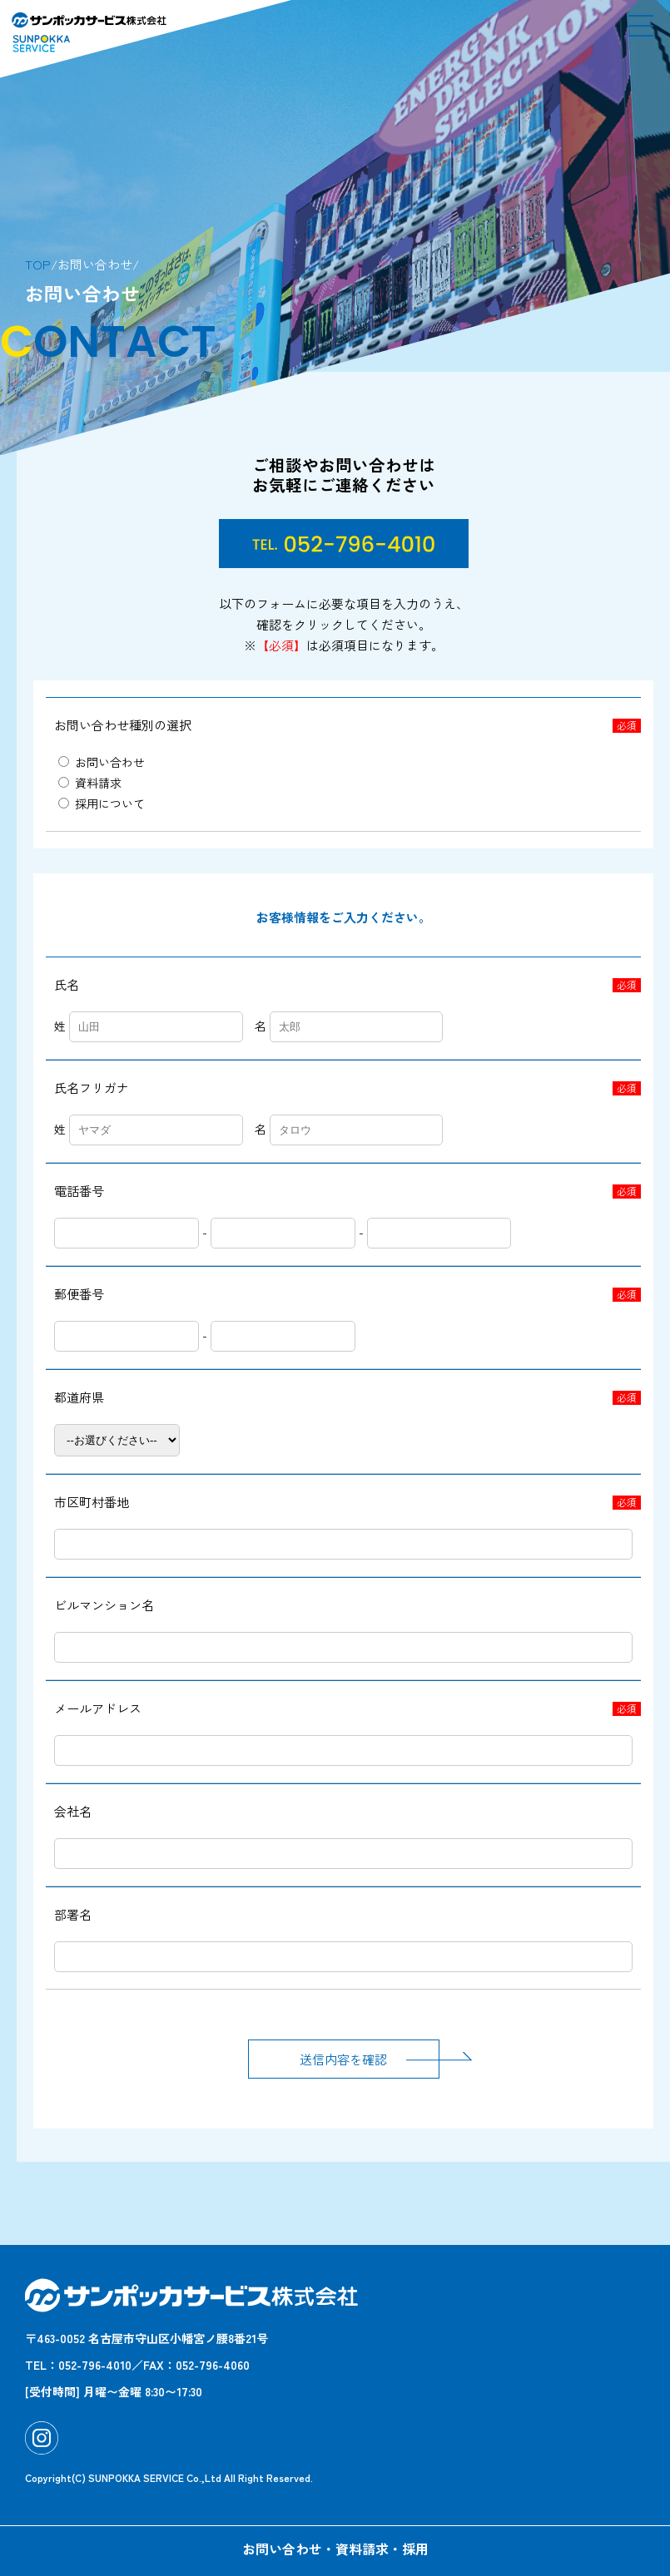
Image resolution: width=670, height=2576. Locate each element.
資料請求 (90, 782)
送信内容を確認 (369, 2056)
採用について (101, 803)
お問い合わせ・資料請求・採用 (335, 2549)
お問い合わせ (101, 762)
